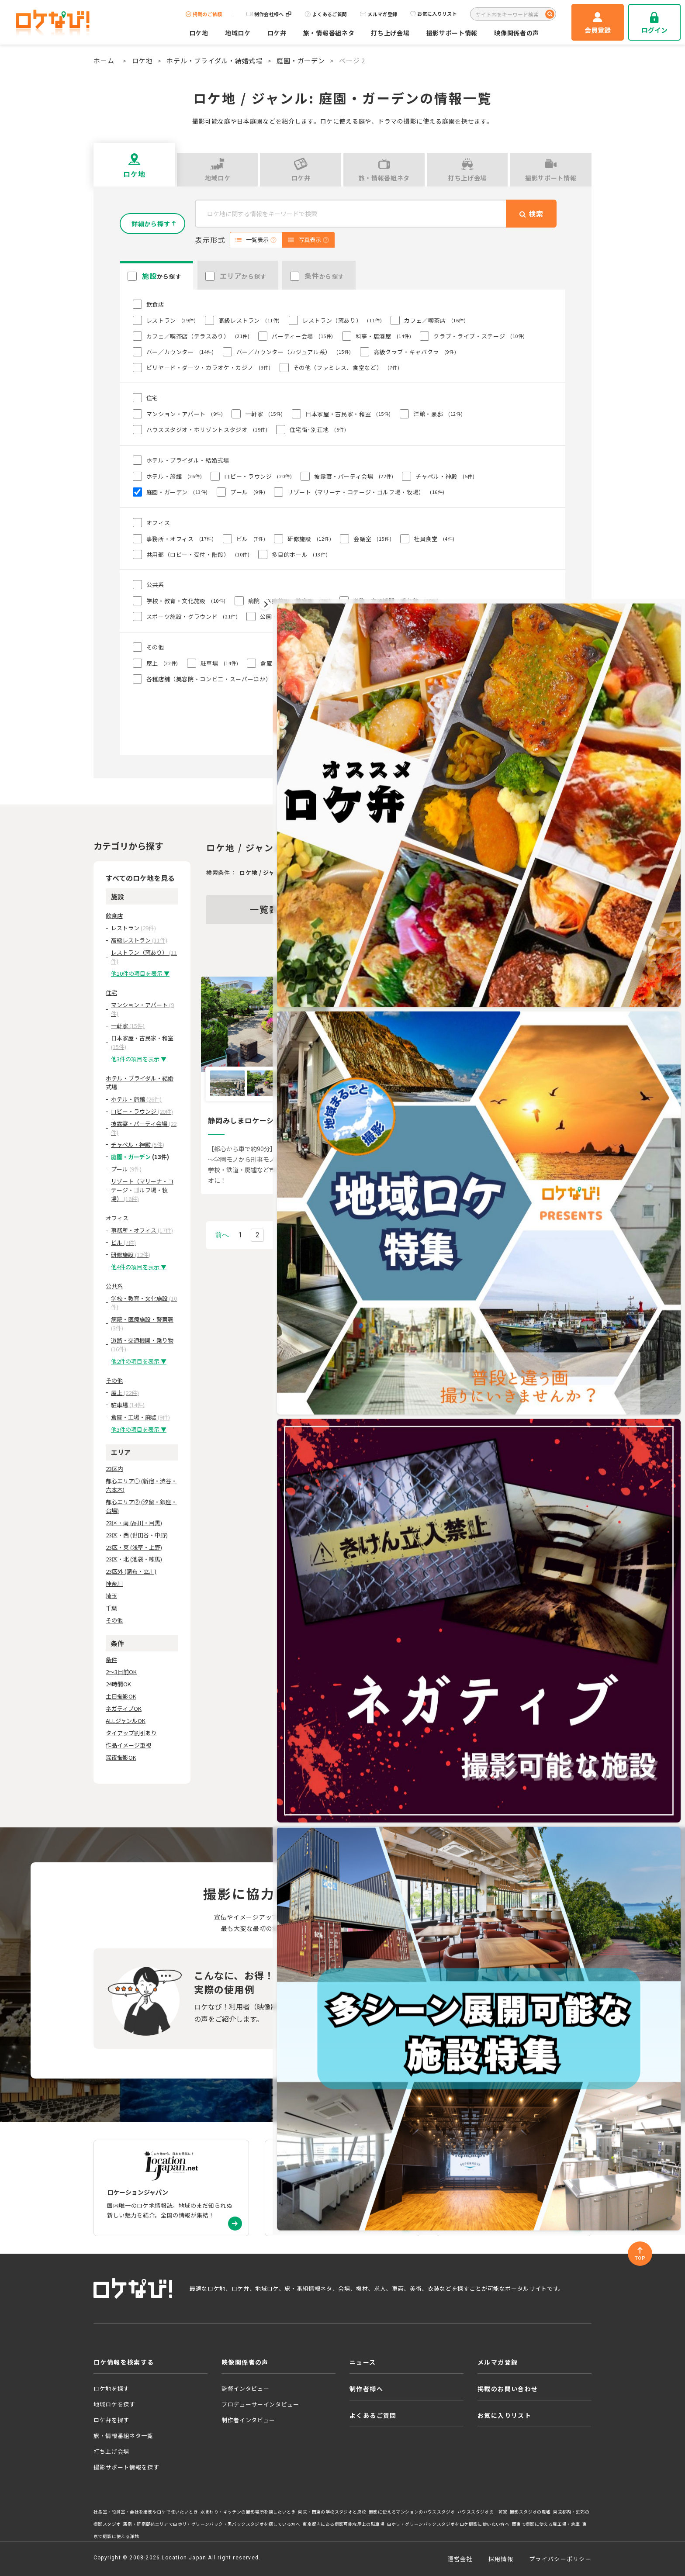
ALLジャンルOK (125, 1720)
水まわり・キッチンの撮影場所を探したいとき (248, 2512)
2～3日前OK (121, 1672)
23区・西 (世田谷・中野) (137, 1535)
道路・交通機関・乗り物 (142, 1344)
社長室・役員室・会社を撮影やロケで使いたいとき (145, 2512)
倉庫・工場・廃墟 (140, 1417)
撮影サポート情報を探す (126, 2467)
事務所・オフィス (142, 1230)
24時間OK (118, 1684)
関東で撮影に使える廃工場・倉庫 (546, 2524)
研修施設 (130, 1254)
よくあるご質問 (325, 14)
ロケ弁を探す (111, 2420)
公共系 (114, 1286)
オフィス (117, 1218)
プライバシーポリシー (560, 2559)
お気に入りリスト (433, 14)
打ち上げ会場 (390, 32)
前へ (222, 1235)
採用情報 (500, 2559)
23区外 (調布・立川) (131, 1571)
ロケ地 (198, 32)
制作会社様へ (268, 14)
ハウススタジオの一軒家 (482, 2512)
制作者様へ (366, 2388)
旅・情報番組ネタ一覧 (123, 2435)
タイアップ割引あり (131, 1733)
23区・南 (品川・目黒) (134, 1523)
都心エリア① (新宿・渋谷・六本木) (141, 1485)
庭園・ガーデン (301, 60)
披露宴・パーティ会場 (143, 1127)
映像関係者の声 (516, 32)
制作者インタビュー (248, 2420)
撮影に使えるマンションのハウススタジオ (412, 2512)
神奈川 (114, 1583)
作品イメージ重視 (128, 1745)
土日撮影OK (121, 1696)
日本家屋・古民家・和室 (142, 1042)
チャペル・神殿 (137, 1144)
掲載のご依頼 (204, 14)
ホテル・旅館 (136, 1099)
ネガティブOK (124, 1708)
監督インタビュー (245, 2388)
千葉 (111, 1608)
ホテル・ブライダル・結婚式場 (214, 60)
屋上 (125, 1392)
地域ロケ (238, 32)
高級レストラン (139, 940)
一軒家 (128, 1026)
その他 (114, 1380)
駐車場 (128, 1405)
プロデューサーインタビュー (260, 2404)
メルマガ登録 (378, 14)
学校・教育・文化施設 (144, 1302)
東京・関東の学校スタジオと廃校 (332, 2512)
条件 (111, 1659)
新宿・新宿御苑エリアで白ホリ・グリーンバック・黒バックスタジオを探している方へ (211, 2524)
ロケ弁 (277, 32)
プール (126, 1169)
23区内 (114, 1468)
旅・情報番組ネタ (329, 32)
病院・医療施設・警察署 (142, 1323)
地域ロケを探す (114, 2404)
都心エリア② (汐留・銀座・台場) (141, 1506)
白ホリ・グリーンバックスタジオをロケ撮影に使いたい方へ (448, 2524)
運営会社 (460, 2559)
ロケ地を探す (111, 2388)
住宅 (111, 992)
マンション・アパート (142, 1009)
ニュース (362, 2362)
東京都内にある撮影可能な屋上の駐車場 (343, 2524)
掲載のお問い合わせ (507, 2388)
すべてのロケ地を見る (140, 878)
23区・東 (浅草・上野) (134, 1547)
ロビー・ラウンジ (142, 1111)
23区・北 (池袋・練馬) (134, 1559)
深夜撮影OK (121, 1757)
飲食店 (114, 916)
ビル (123, 1242)
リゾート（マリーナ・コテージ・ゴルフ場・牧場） (142, 1190)
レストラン (133, 928)
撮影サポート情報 (452, 32)
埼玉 (111, 1596)
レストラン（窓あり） (144, 956)
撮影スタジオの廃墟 (530, 2512)
